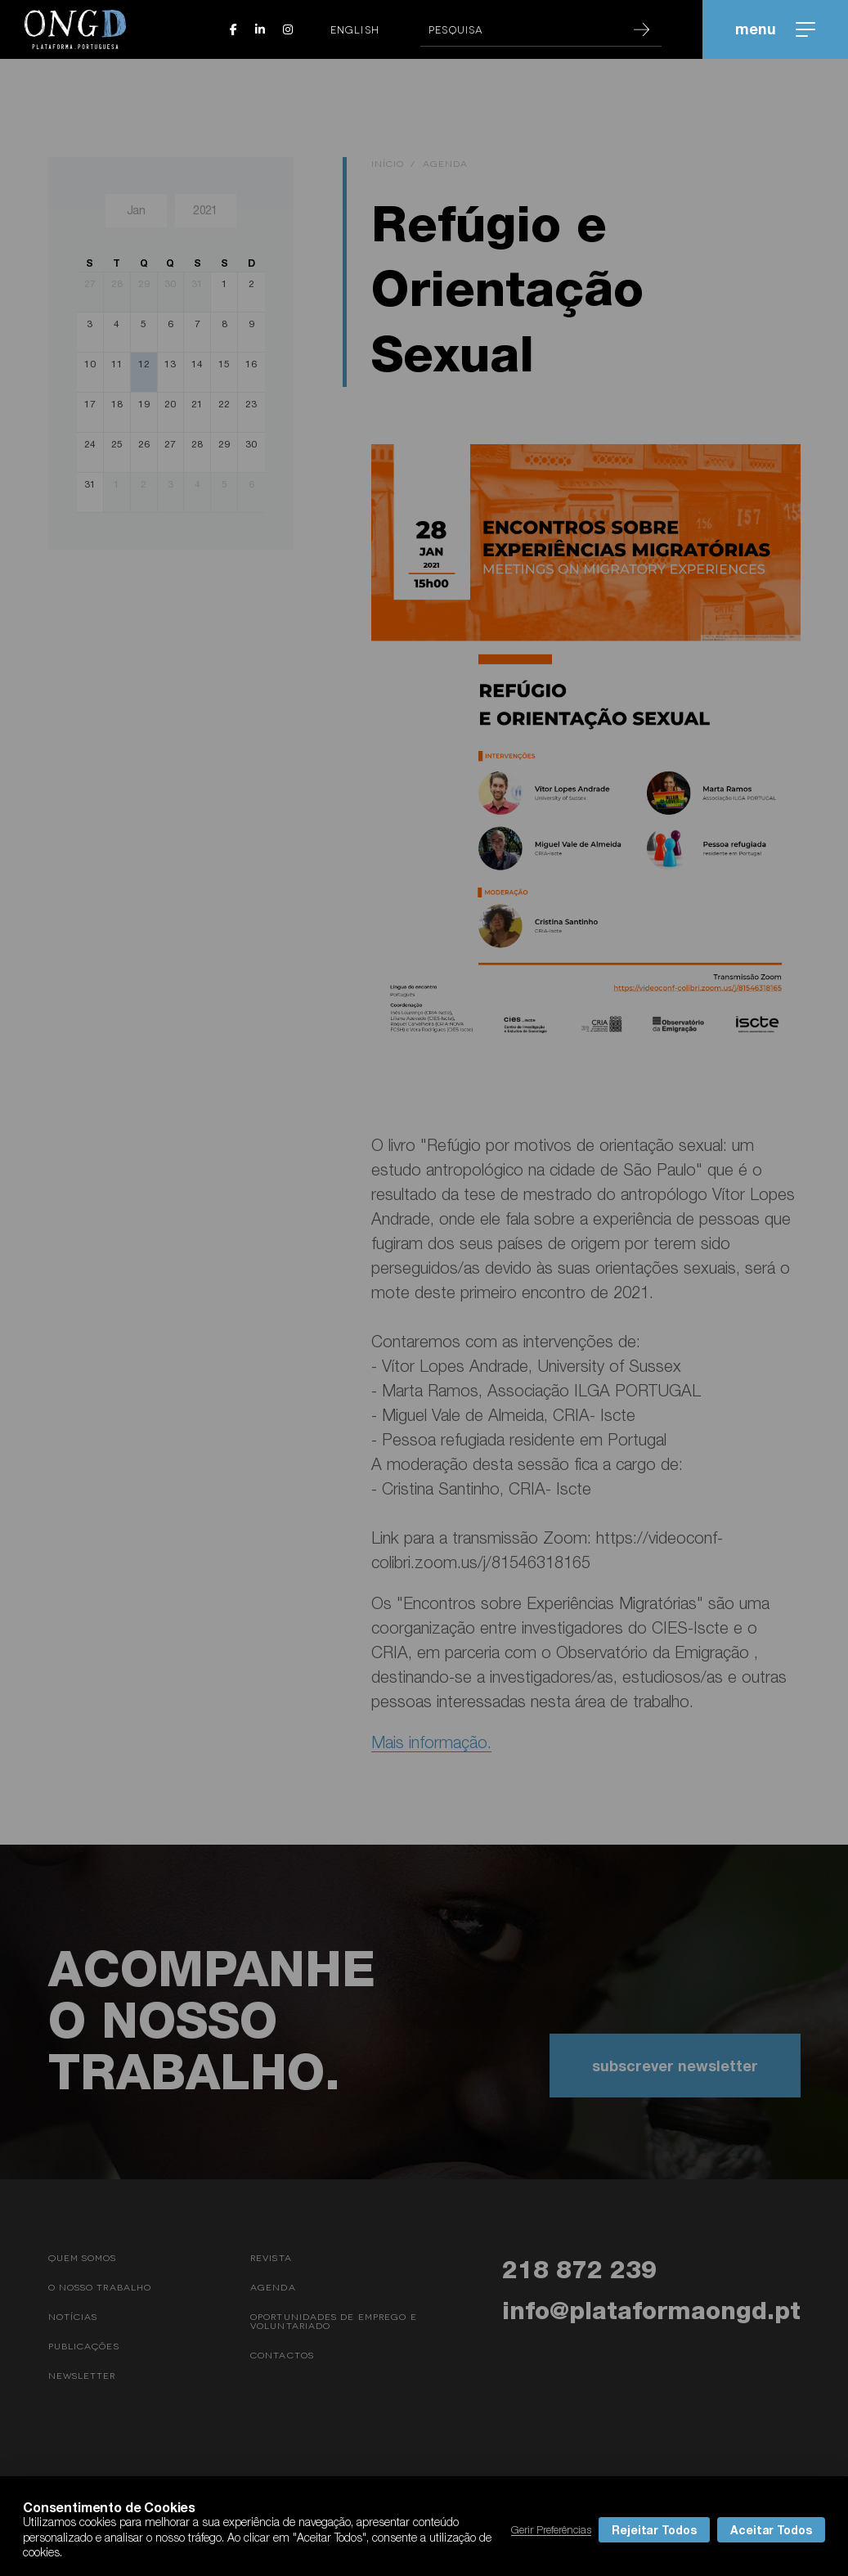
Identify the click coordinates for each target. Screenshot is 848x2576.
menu (775, 29)
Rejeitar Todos (654, 2530)
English (354, 29)
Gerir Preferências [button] (551, 2529)
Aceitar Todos (771, 2530)
